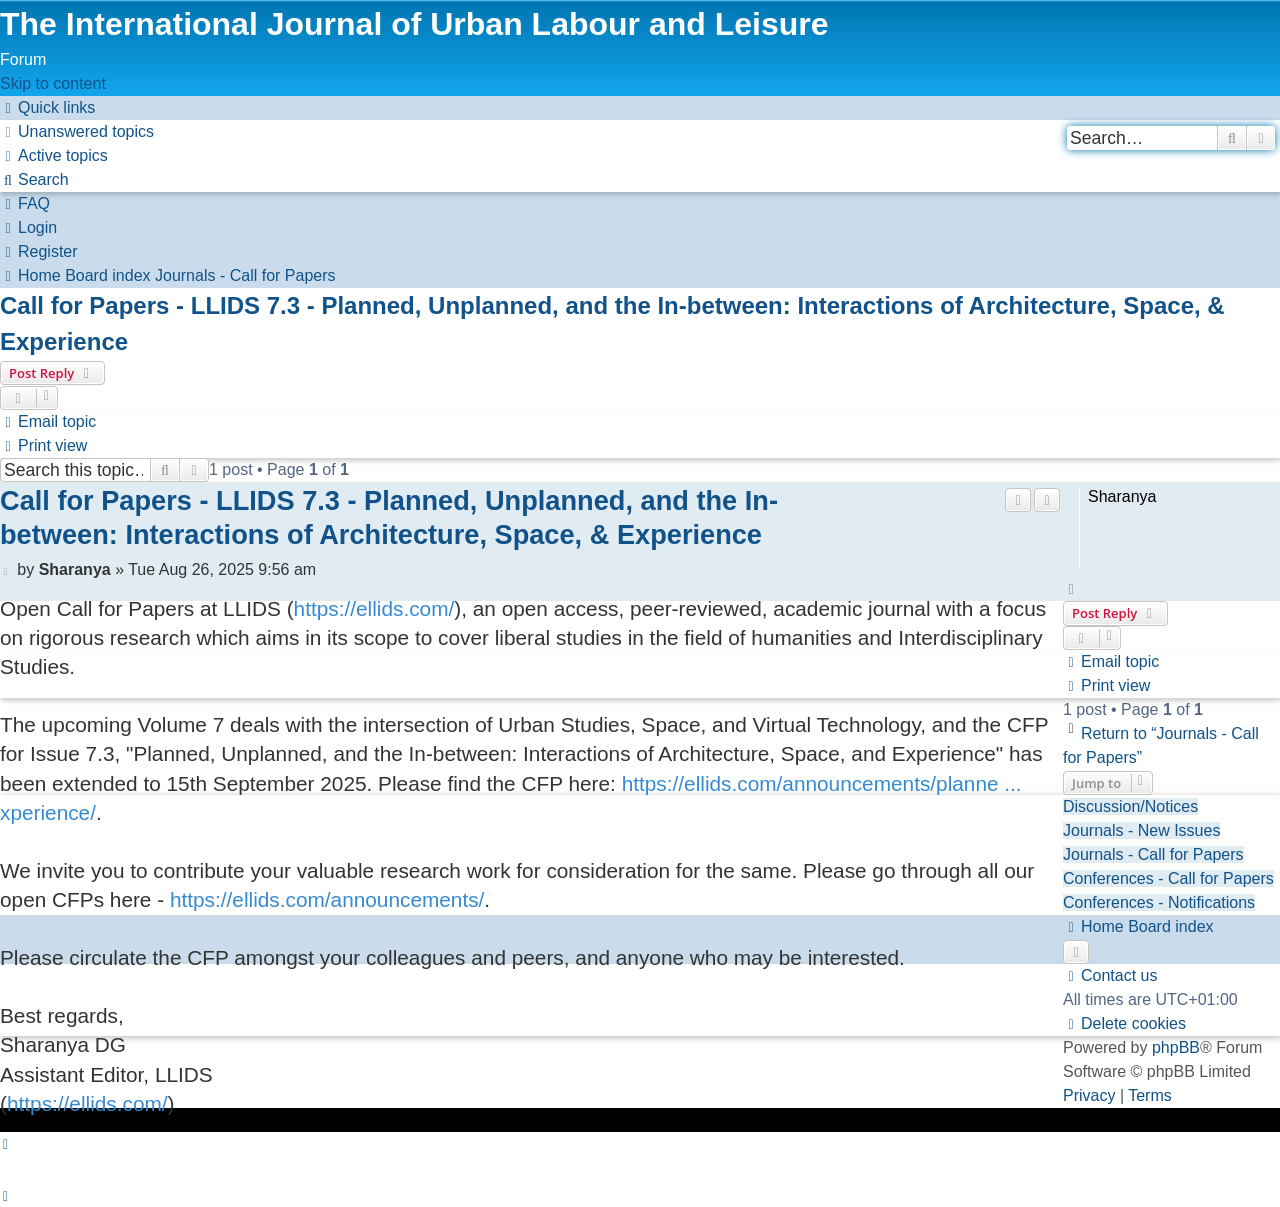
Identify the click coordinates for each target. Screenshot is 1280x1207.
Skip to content (53, 83)
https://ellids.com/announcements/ (327, 899)
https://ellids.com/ (374, 608)
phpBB (1176, 1046)
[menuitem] (77, 131)
